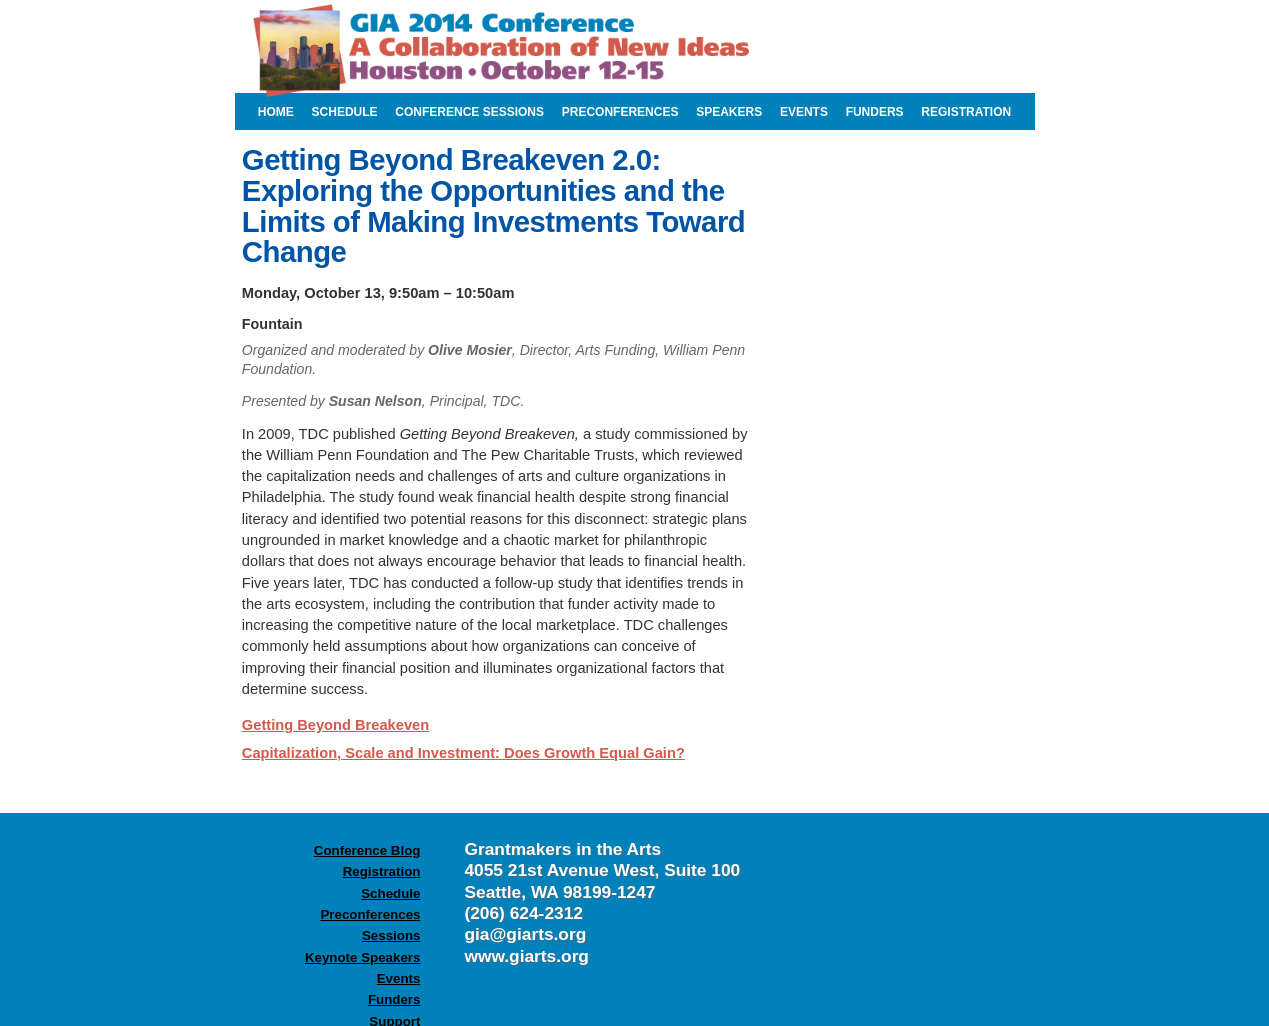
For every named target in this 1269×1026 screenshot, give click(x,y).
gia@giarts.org (525, 934)
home (276, 112)
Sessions (391, 935)
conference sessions (469, 112)
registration (966, 112)
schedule (345, 112)
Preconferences (370, 914)
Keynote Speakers (363, 957)
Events (399, 978)
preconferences (620, 112)
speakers (729, 112)
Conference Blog (367, 850)
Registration (382, 871)
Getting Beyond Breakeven (335, 725)
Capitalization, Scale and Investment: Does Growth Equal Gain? (463, 753)
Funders (394, 999)
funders (875, 112)
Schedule (390, 893)
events (804, 112)
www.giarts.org (526, 956)
